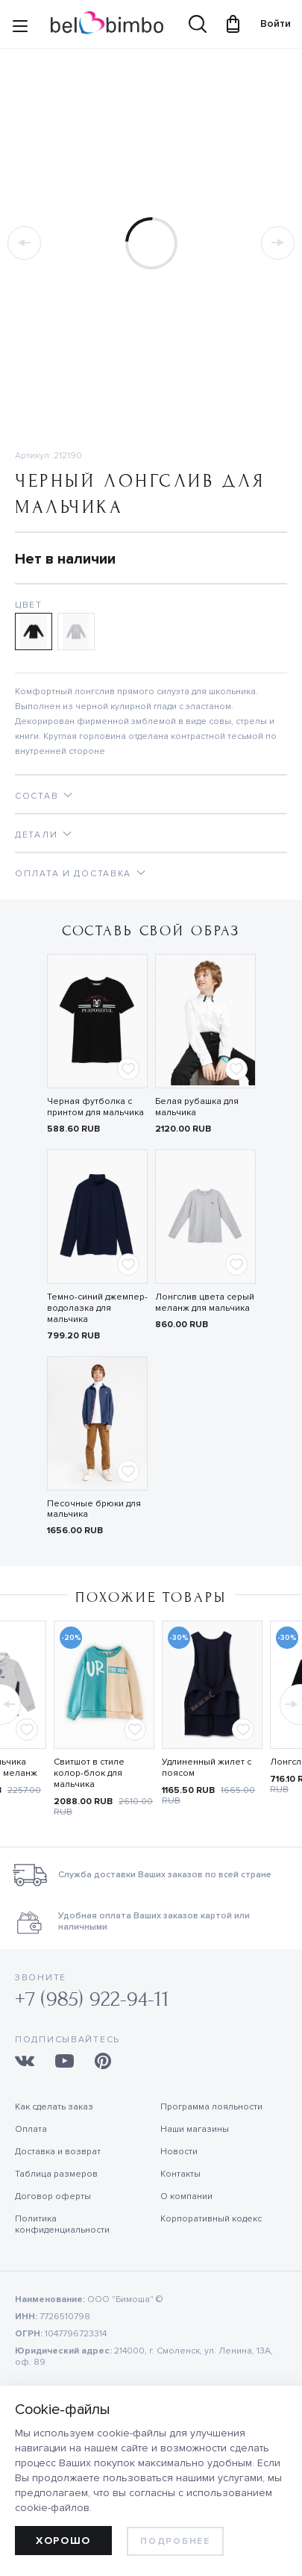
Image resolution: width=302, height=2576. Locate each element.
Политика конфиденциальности (62, 2224)
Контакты (180, 2174)
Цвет (29, 605)
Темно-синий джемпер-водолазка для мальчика (97, 1308)
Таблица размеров (56, 2174)
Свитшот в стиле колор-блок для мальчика (89, 1773)
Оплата (31, 2129)
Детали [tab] (36, 835)
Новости (179, 2151)
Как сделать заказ (54, 2106)
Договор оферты (53, 2196)
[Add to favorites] (128, 1069)
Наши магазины (194, 2129)
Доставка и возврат (58, 2151)
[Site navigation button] (20, 28)
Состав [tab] (36, 796)
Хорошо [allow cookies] (63, 2540)
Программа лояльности (211, 2106)
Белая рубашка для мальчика (197, 1107)
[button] (290, 1700)
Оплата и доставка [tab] (73, 873)
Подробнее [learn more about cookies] (175, 2541)
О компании (186, 2196)
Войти (268, 23)
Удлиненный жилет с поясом (206, 1767)
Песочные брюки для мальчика (94, 1509)
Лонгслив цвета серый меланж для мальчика (204, 1302)
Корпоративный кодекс (211, 2218)
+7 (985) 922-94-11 (92, 1999)
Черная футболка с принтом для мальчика (95, 1107)
